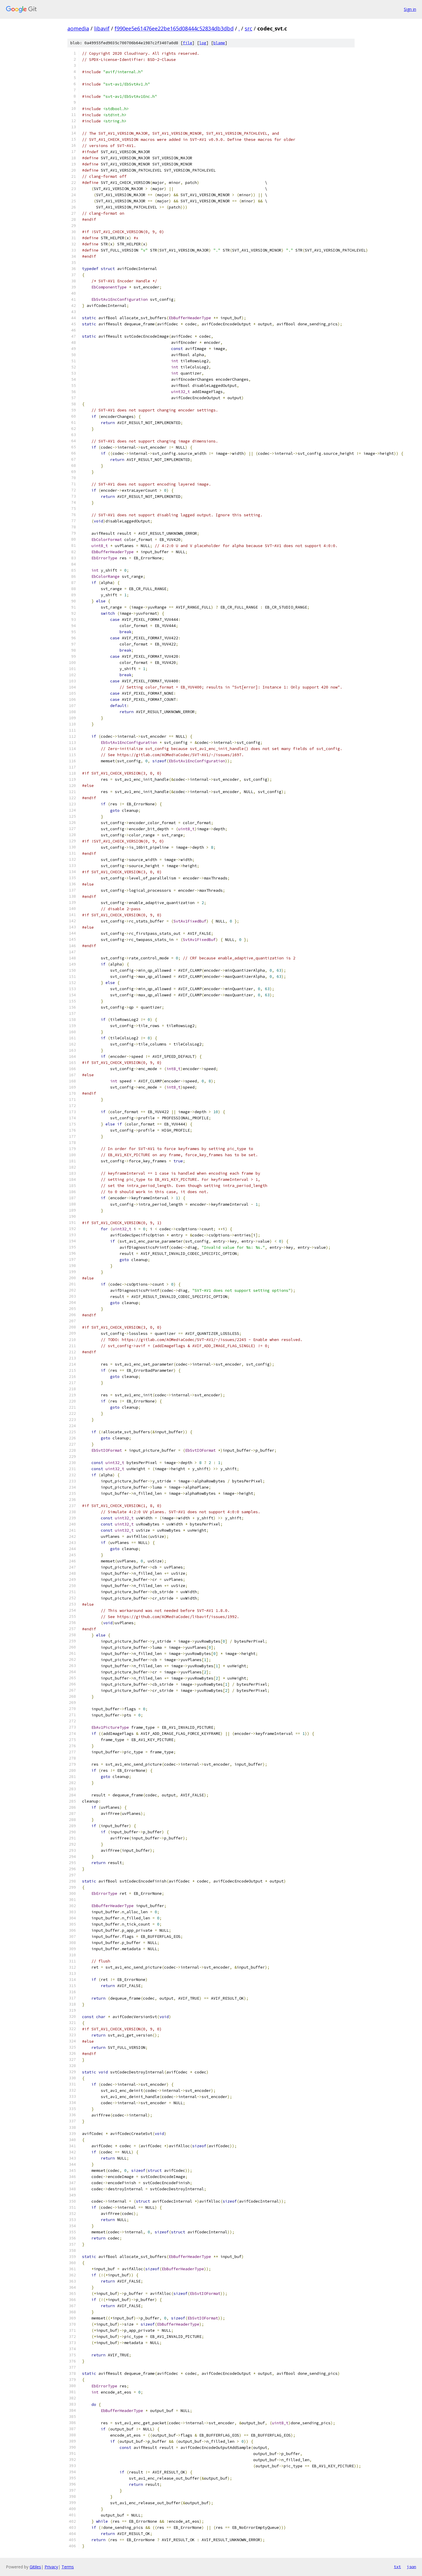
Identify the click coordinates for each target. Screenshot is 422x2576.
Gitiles (35, 2567)
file (187, 42)
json (411, 2566)
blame (219, 42)
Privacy (51, 2567)
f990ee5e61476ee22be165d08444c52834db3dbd (174, 28)
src (248, 28)
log (202, 42)
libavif (102, 28)
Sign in (410, 9)
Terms (68, 2567)
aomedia (78, 28)
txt (397, 2566)
